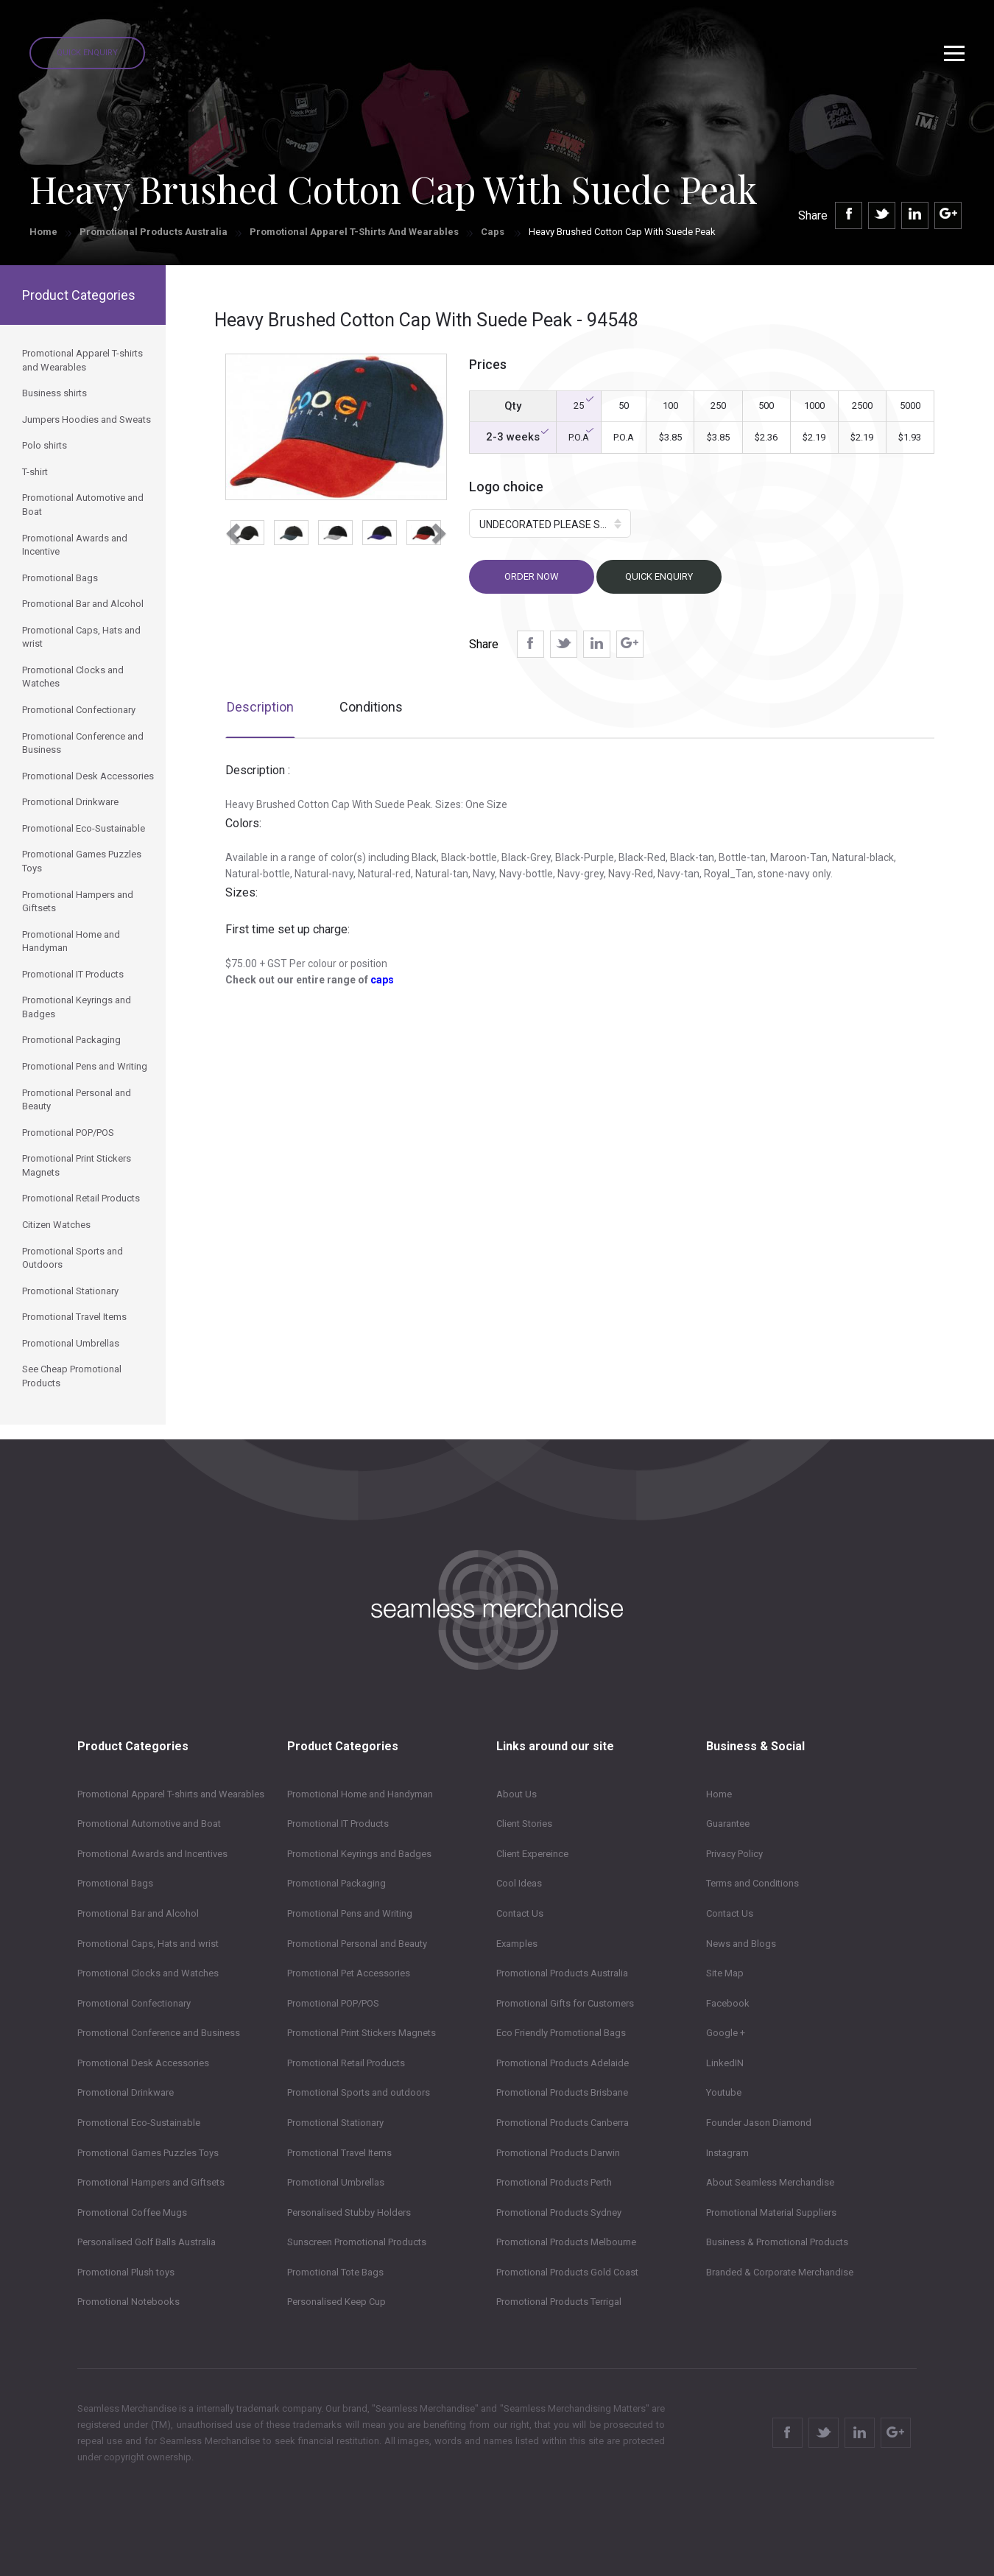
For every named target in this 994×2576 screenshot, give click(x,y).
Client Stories (524, 1823)
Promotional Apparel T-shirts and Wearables (354, 231)
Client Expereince (532, 1853)
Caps (494, 231)
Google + (725, 2032)
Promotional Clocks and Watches (148, 1973)
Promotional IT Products (338, 1823)
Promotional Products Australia (154, 231)
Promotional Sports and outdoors (358, 2092)
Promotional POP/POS (333, 2003)
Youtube (723, 2092)
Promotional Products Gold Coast (567, 2272)
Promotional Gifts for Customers (565, 2003)
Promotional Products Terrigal (558, 2301)
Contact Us (519, 1913)
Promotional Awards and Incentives (152, 1853)
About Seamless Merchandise (770, 2182)
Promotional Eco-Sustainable (138, 2122)
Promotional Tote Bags (335, 2272)
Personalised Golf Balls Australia (146, 2241)
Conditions (371, 707)
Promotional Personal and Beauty (357, 1943)
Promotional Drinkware (125, 2092)
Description (260, 707)
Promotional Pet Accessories (348, 1973)
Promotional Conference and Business (158, 2032)
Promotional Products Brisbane (562, 2092)
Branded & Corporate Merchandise (779, 2272)
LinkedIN (725, 2062)
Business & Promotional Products (777, 2241)
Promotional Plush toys (126, 2272)
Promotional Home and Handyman (360, 1794)
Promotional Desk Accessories (143, 2062)
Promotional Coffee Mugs (132, 2212)
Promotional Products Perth (554, 2182)
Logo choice (506, 486)
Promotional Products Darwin (558, 2152)
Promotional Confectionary (134, 2003)
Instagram (727, 2152)
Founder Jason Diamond (758, 2122)
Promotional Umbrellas (335, 2182)
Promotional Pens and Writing (349, 1913)
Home (43, 231)
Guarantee (728, 1823)
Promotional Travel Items (339, 2152)
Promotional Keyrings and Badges (359, 1853)
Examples (516, 1943)
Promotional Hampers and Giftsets (151, 2182)
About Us (516, 1794)
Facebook (728, 2003)
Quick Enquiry (87, 52)
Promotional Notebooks (128, 2301)
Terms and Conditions (752, 1883)
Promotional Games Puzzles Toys (148, 2152)
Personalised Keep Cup (336, 2301)
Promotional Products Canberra (562, 2122)
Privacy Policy (734, 1853)
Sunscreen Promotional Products (356, 2241)
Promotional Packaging (336, 1883)
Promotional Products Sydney (558, 2212)
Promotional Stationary (335, 2122)
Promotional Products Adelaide (562, 2062)
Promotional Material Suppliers (771, 2212)
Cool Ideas (519, 1883)
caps (382, 980)
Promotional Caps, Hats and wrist (148, 1943)
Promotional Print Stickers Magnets (361, 2032)
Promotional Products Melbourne (566, 2241)
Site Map (725, 1973)
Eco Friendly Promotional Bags (561, 2032)
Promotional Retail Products (346, 2062)
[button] (230, 529)
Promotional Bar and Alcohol (138, 1913)
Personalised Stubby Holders (349, 2212)
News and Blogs (741, 1943)
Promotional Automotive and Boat (149, 1823)
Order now (531, 576)
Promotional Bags (115, 1883)
